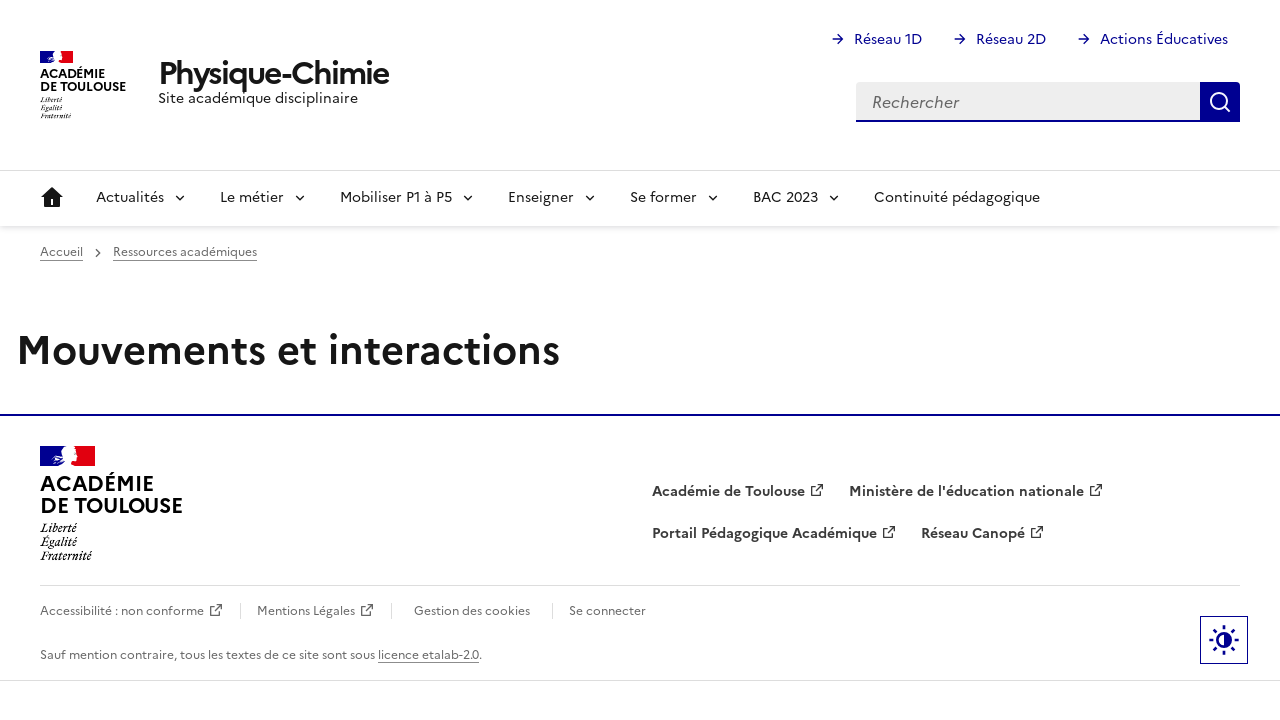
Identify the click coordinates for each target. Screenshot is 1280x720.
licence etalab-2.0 (428, 655)
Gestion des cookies (472, 611)
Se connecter (607, 611)
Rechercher (1220, 102)
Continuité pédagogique (957, 197)
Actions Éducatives (1164, 39)
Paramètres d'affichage (1224, 640)
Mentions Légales (306, 611)
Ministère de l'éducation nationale (966, 491)
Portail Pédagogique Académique (764, 533)
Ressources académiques (185, 252)
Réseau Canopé (973, 533)
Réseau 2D (1011, 39)
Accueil (52, 198)
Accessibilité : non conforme (122, 611)
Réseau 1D (888, 39)
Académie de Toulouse (728, 491)
